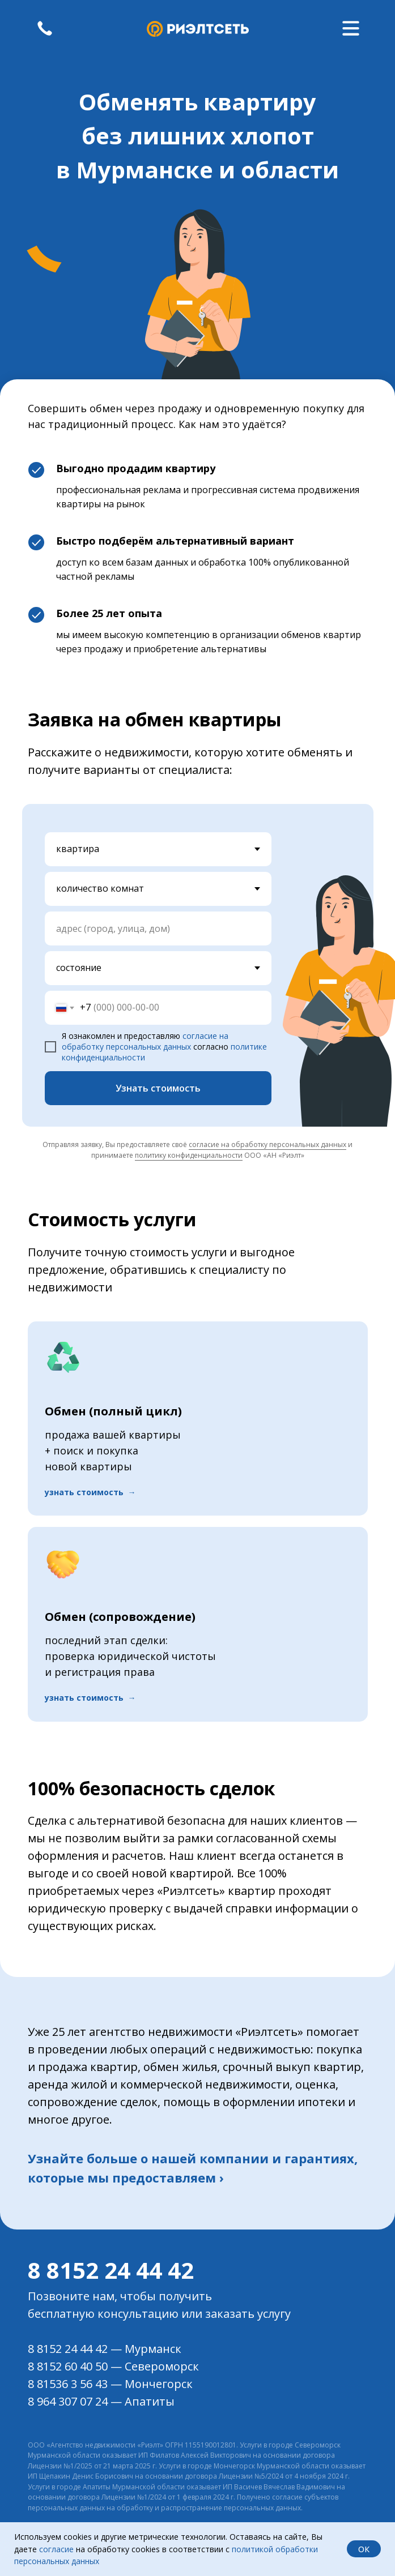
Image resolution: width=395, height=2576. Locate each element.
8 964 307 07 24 (68, 2401)
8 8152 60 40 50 (68, 2366)
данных (84, 2561)
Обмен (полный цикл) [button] (113, 1411)
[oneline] (158, 928)
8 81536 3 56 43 (68, 2383)
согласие (56, 2549)
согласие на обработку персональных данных (145, 1041)
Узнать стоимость (158, 1088)
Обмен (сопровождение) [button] (120, 1616)
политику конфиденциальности (189, 1155)
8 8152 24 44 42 (111, 2270)
